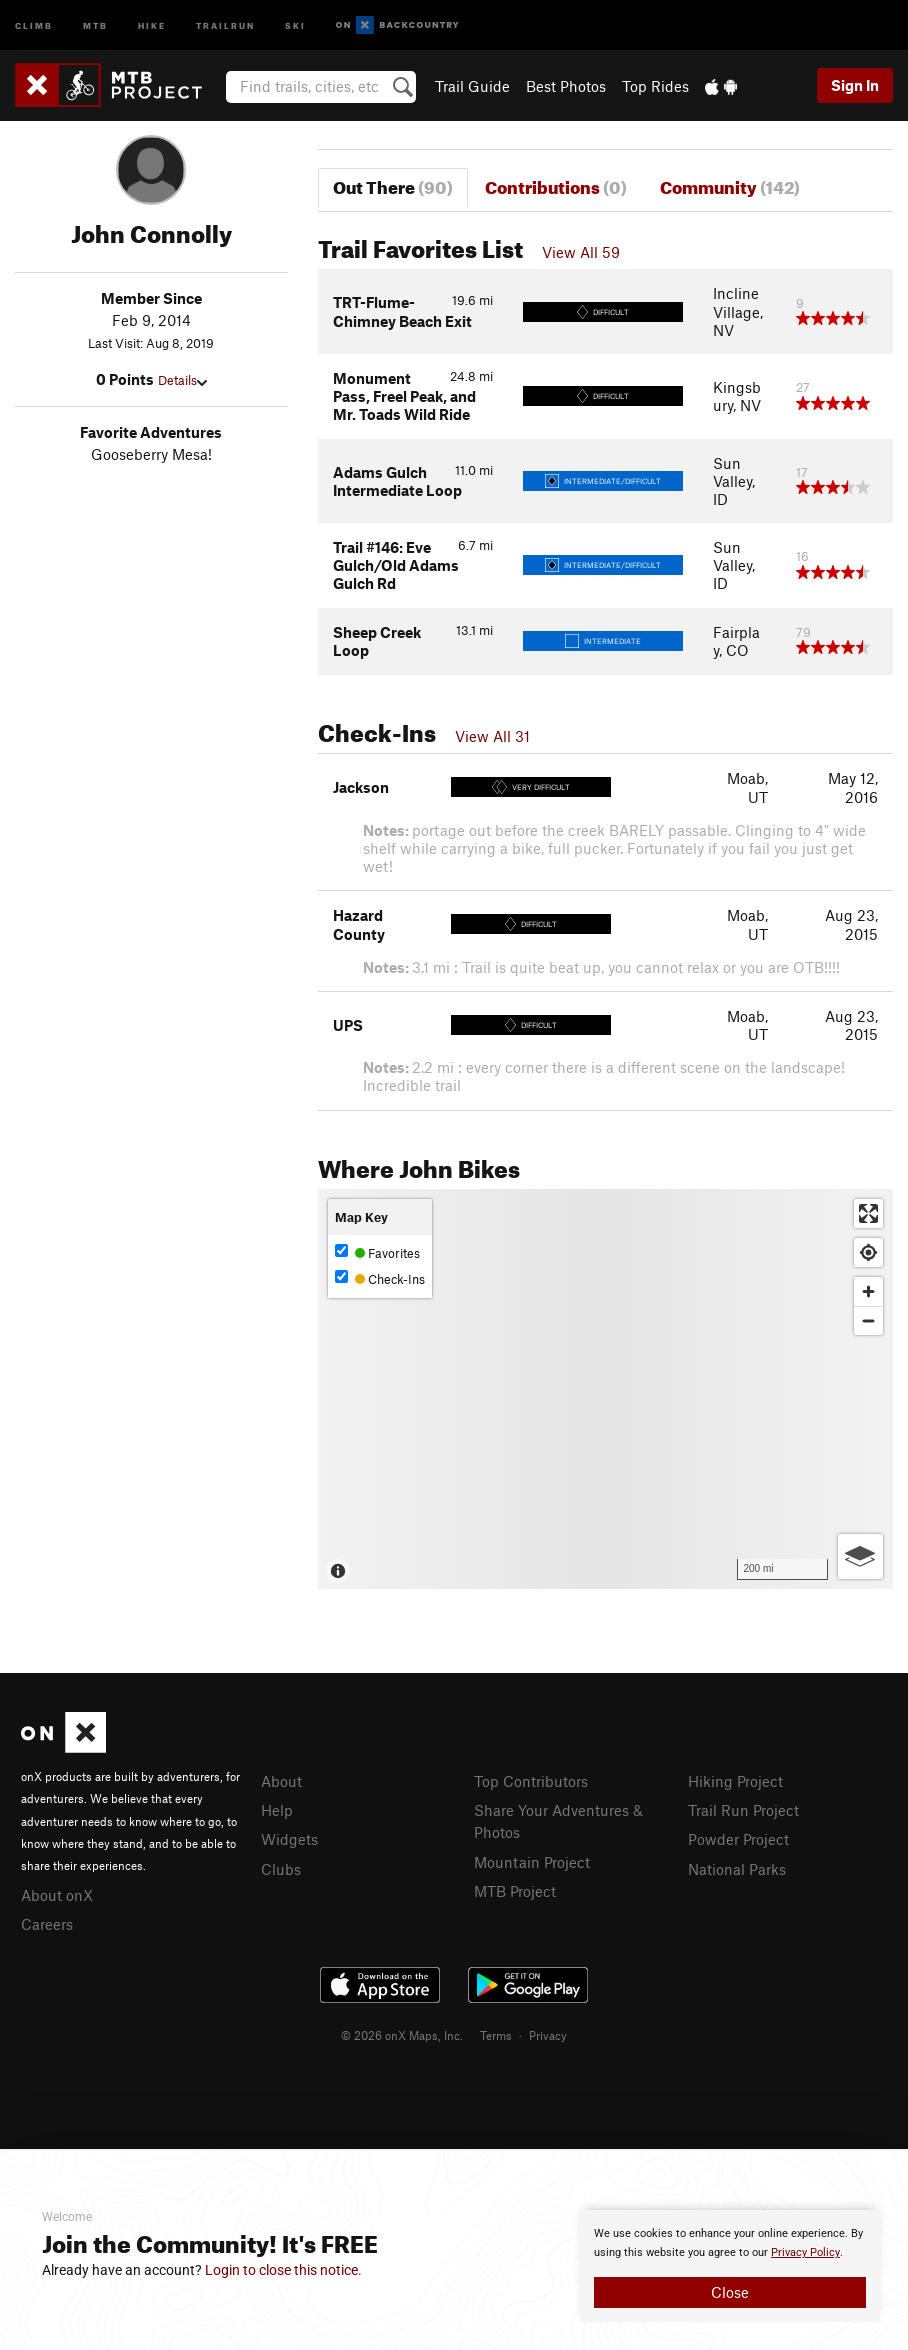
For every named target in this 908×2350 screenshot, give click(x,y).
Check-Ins (380, 1278)
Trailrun (225, 24)
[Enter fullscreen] (868, 1213)
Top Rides (655, 86)
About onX (57, 1895)
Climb (34, 24)
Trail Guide (472, 86)
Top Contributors (531, 1781)
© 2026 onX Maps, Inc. (402, 2035)
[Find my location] (868, 1252)
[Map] (605, 1389)
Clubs (281, 1869)
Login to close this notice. (283, 2270)
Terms (496, 2035)
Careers (47, 1924)
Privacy (548, 2035)
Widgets (289, 1839)
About (281, 1781)
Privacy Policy (805, 2252)
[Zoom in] (868, 1291)
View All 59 (581, 252)
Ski (295, 24)
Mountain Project (532, 1862)
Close (730, 2292)
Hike (152, 24)
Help (277, 1810)
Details (182, 380)
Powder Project (738, 1839)
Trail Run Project (743, 1810)
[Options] (860, 1556)
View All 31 (492, 736)
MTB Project (515, 1891)
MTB (95, 24)
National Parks (737, 1869)
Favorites (377, 1252)
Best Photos (566, 86)
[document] (730, 2266)
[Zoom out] (868, 1320)
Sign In (855, 85)
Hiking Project (735, 1781)
